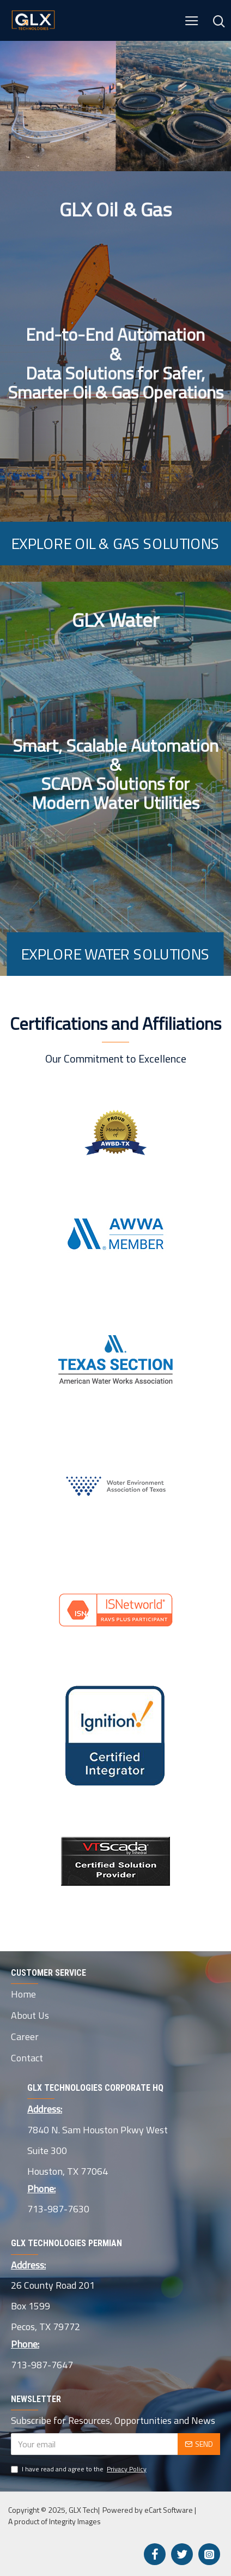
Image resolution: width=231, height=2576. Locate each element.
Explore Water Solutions (115, 953)
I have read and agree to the (79, 2469)
